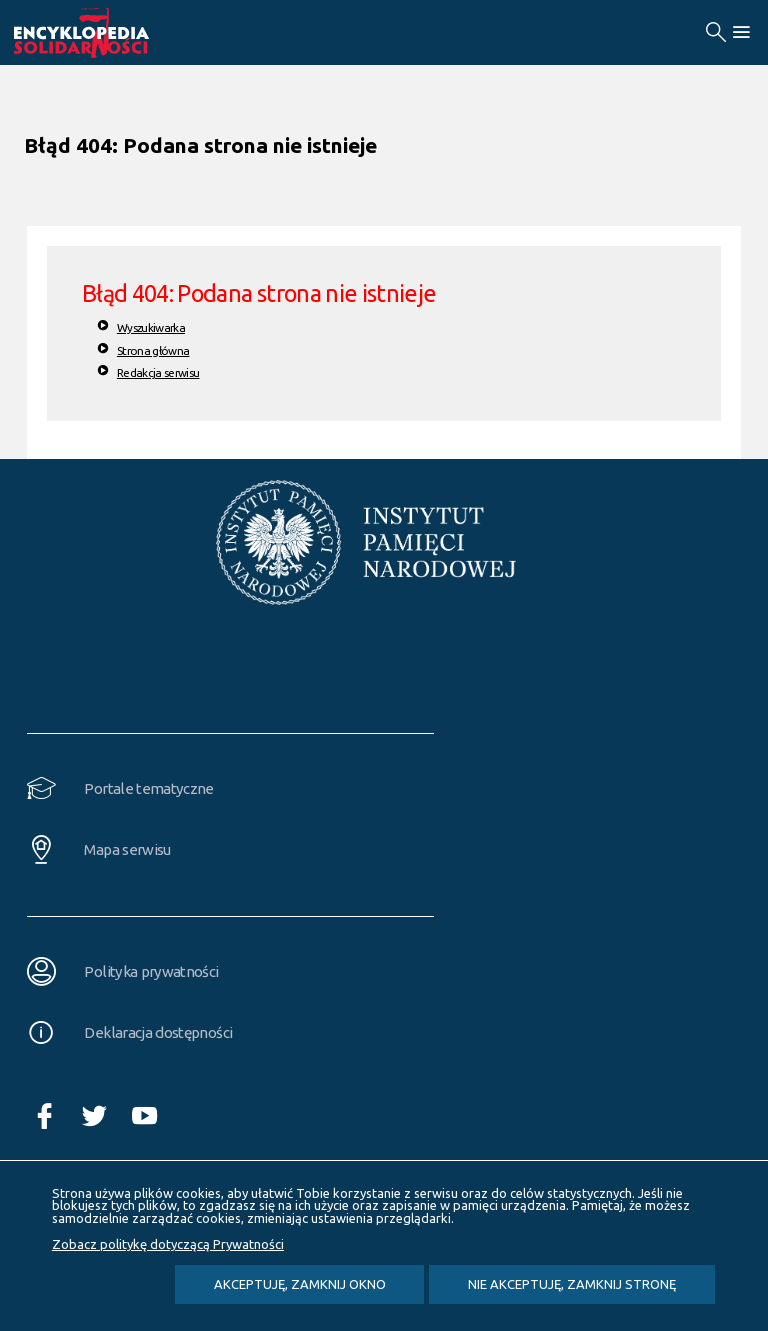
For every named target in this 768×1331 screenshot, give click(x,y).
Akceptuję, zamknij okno (300, 1284)
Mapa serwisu (127, 849)
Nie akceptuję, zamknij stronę (572, 1284)
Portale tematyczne (148, 788)
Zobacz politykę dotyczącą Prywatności (168, 1244)
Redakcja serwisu (158, 372)
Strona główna (153, 350)
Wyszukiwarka (151, 327)
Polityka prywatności (151, 971)
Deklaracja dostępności (158, 1032)
